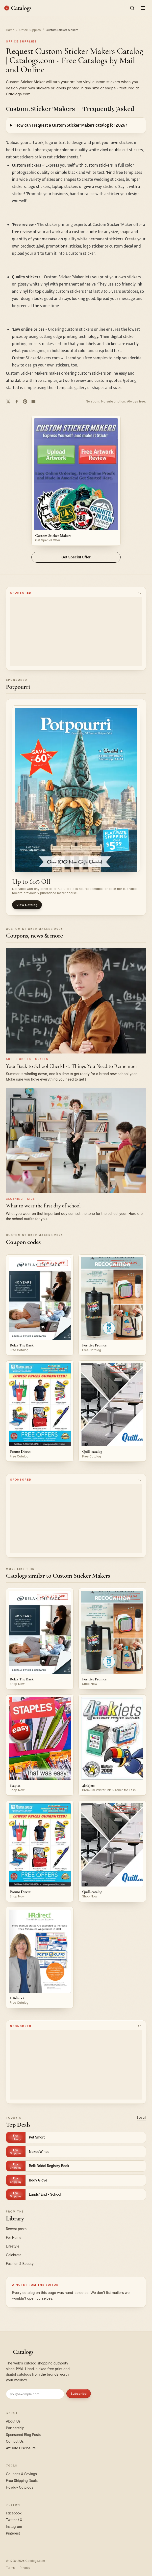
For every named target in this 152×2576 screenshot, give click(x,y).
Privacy (25, 2568)
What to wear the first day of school (43, 1205)
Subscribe (79, 2393)
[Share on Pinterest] (25, 401)
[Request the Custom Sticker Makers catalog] (76, 481)
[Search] (132, 8)
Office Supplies (30, 30)
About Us (13, 2421)
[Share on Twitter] (8, 401)
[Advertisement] (76, 631)
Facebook (14, 2513)
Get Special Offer (76, 557)
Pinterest (13, 2533)
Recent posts (16, 2229)
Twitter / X (14, 2520)
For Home (13, 2238)
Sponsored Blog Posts (23, 2435)
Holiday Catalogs (19, 2487)
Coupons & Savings (21, 2474)
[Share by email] (33, 401)
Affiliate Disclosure (21, 2448)
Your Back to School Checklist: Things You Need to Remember (71, 1066)
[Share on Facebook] (16, 401)
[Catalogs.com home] (17, 7)
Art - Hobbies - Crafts (27, 1059)
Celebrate (13, 2255)
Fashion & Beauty (20, 2264)
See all (141, 2117)
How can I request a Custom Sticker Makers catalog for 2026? (71, 125)
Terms (10, 2568)
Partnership (15, 2428)
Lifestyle (12, 2246)
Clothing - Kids (20, 1198)
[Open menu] (143, 8)
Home (10, 30)
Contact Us (15, 2441)
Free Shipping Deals (22, 2481)
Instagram (14, 2527)
